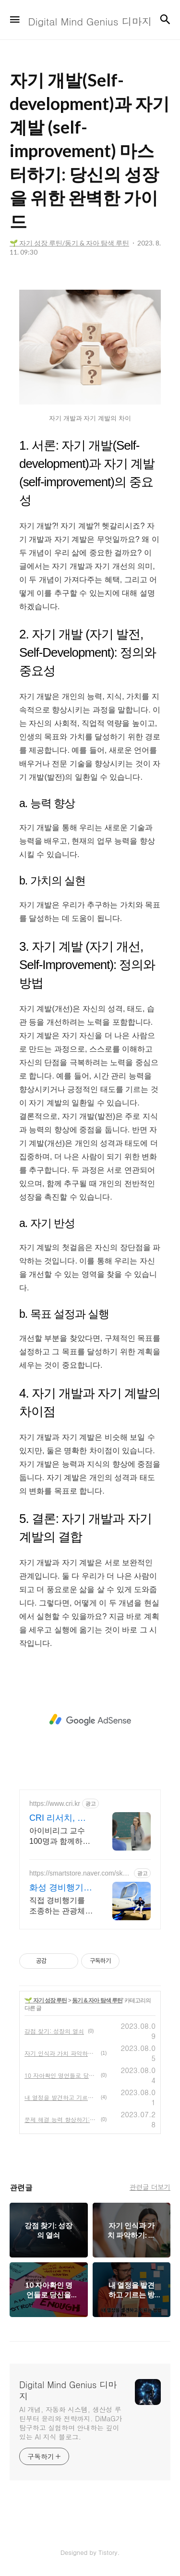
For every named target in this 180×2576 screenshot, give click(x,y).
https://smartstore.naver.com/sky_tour (80, 1873)
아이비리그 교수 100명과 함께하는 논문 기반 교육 (59, 1837)
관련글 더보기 (150, 2187)
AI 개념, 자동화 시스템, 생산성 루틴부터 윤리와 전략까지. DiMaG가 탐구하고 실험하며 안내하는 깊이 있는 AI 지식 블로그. (70, 2422)
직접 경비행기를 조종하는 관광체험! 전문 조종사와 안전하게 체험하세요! (61, 1906)
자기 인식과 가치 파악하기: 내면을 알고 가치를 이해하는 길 (60, 2053)
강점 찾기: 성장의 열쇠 (54, 2031)
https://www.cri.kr (54, 1803)
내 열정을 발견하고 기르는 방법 (60, 2097)
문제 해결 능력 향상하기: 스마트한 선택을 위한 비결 (60, 2119)
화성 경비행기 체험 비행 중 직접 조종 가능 (58, 1888)
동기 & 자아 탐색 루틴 (97, 2000)
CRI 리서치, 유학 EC (57, 1818)
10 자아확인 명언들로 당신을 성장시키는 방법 (60, 2075)
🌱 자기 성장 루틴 (46, 2000)
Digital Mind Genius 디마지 (68, 2390)
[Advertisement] (90, 1720)
